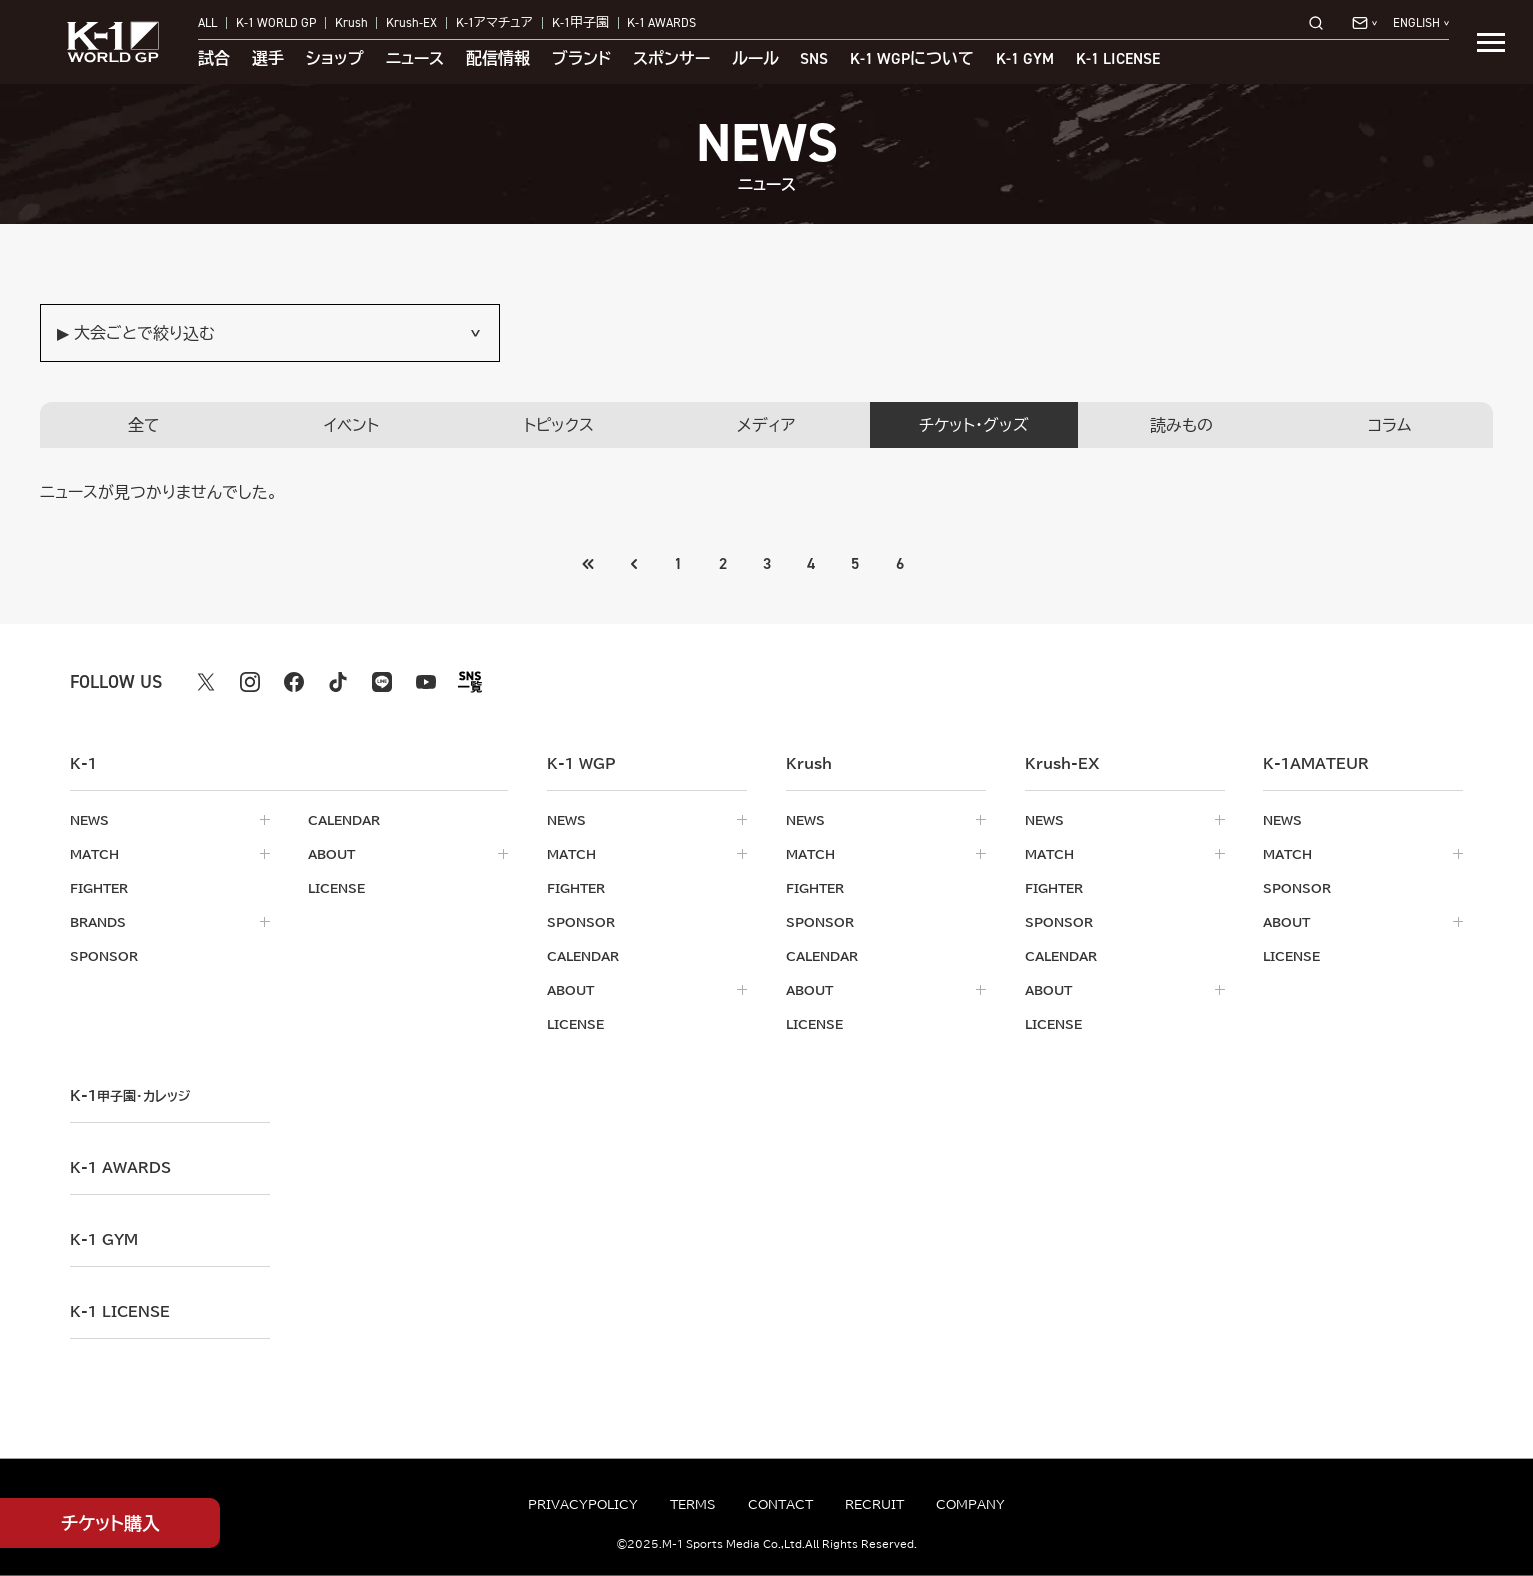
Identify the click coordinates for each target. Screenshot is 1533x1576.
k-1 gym (104, 1240)
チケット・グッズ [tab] (974, 425)
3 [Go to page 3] (767, 563)
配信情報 (498, 59)
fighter (99, 888)
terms (693, 1504)
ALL (207, 23)
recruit (874, 1504)
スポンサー (671, 59)
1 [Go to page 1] (678, 563)
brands (98, 922)
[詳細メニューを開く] (1491, 42)
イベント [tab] (351, 425)
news (89, 820)
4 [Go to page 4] (811, 563)
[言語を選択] (1421, 23)
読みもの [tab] (1181, 425)
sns (814, 59)
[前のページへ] (588, 564)
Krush (351, 23)
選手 (268, 59)
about (331, 854)
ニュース (415, 59)
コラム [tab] (1389, 425)
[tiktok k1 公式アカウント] (338, 682)
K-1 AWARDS (661, 23)
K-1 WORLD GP (276, 23)
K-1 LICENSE (1118, 59)
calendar (344, 820)
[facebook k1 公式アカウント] (294, 682)
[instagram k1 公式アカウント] (250, 682)
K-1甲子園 (580, 23)
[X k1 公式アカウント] (206, 682)
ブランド (581, 59)
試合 (214, 59)
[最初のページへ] (633, 564)
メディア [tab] (766, 425)
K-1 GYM (1025, 59)
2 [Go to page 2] (722, 563)
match (94, 854)
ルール (755, 59)
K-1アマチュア (494, 23)
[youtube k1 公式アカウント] (426, 682)
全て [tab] (144, 425)
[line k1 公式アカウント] (382, 682)
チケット (110, 1523)
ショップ (335, 59)
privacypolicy (583, 1504)
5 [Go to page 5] (856, 563)
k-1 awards (120, 1168)
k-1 (130, 1096)
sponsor (104, 956)
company (970, 1504)
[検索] (1322, 23)
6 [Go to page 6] (900, 563)
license (336, 888)
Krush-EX (411, 23)
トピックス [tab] (559, 425)
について (912, 59)
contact (780, 1504)
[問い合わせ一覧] (1364, 23)
